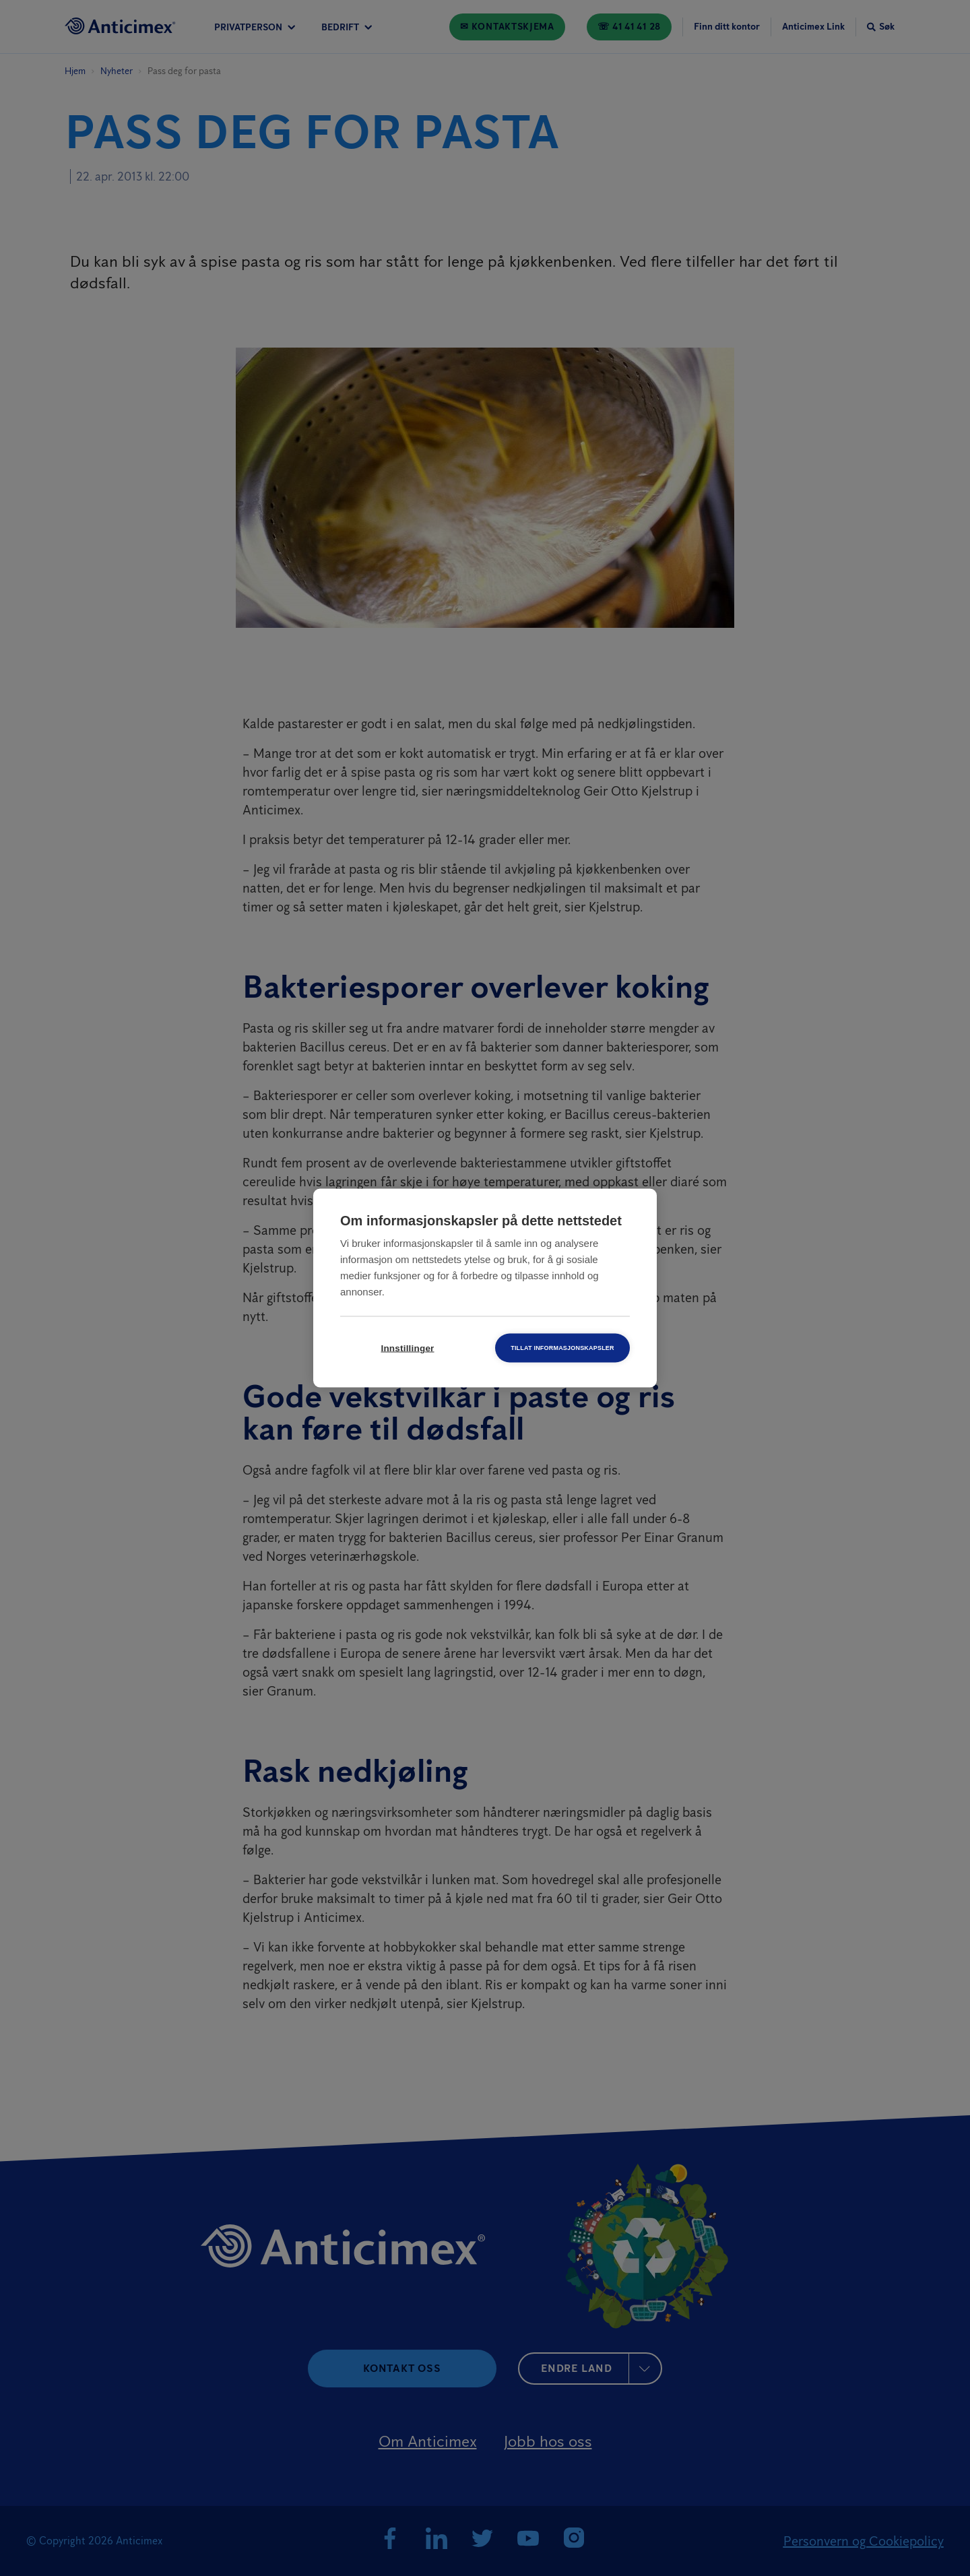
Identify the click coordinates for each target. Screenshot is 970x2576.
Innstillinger (407, 1348)
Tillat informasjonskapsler (562, 1348)
